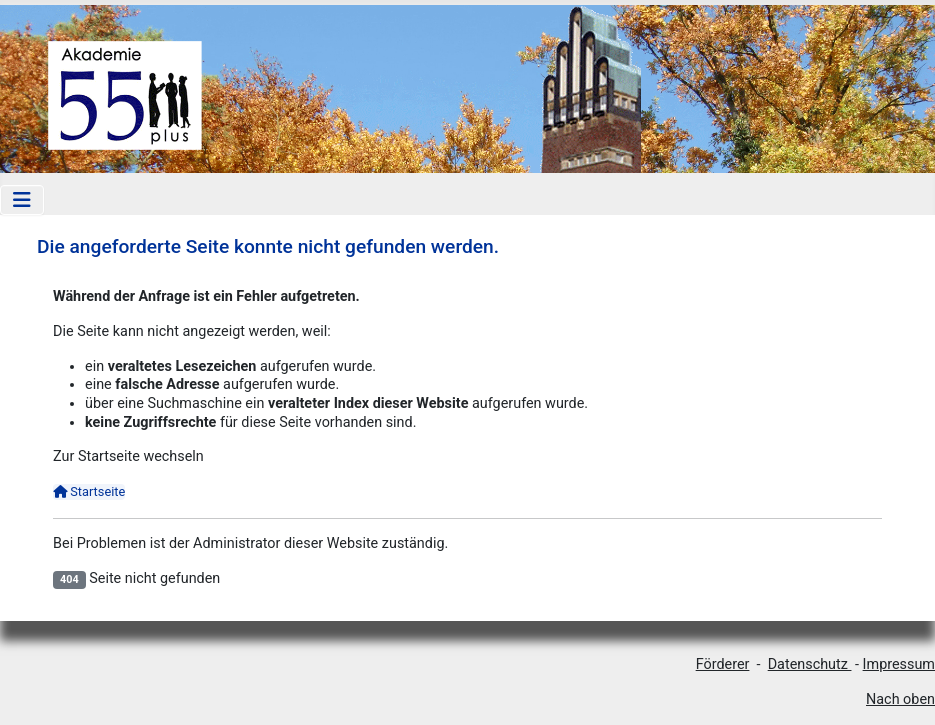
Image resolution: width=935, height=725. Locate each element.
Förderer (723, 664)
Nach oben (900, 699)
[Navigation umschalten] (22, 200)
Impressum (899, 664)
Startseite (89, 491)
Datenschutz (810, 664)
